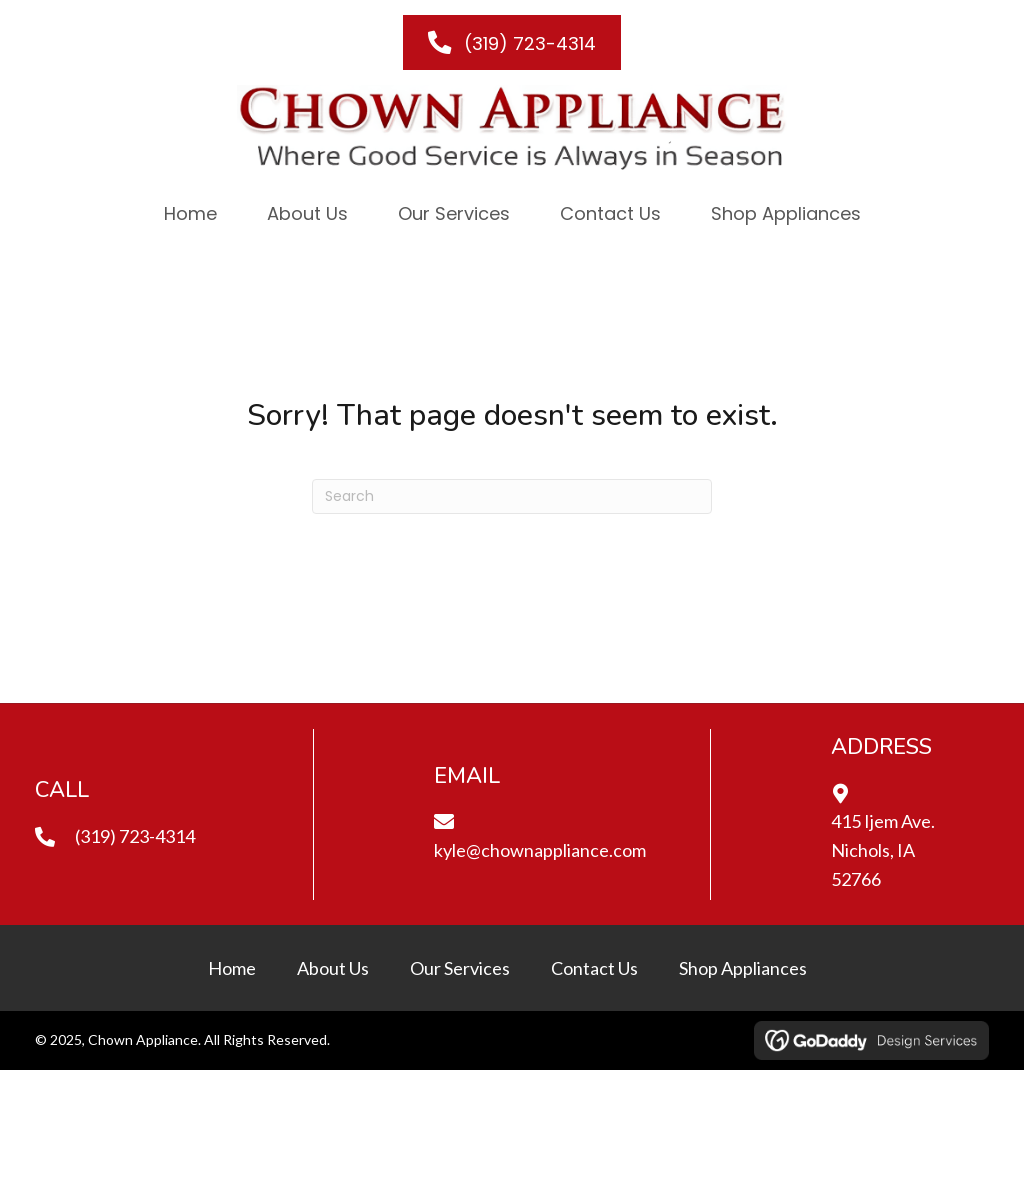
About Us (333, 968)
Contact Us (594, 968)
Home (232, 968)
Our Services (460, 968)
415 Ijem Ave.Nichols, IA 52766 (883, 850)
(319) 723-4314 (135, 836)
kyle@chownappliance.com (540, 850)
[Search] (512, 496)
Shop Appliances (743, 968)
